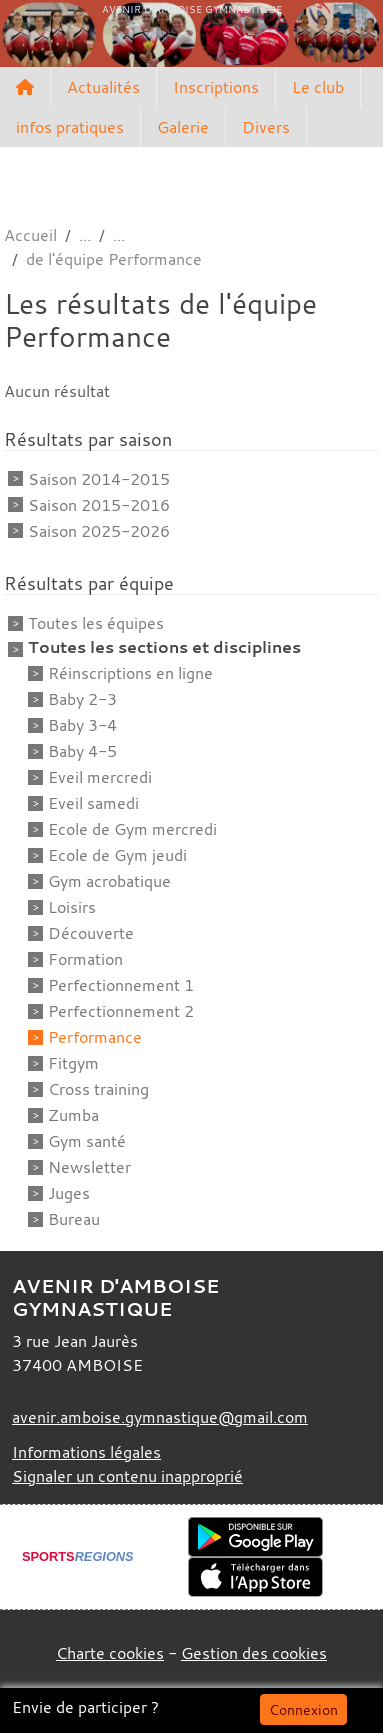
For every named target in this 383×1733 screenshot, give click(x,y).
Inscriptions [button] (216, 87)
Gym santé (87, 1141)
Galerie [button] (183, 127)
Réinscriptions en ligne (130, 673)
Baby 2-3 (82, 699)
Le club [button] (318, 87)
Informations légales (86, 1452)
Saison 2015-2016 (99, 505)
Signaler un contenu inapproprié (127, 1476)
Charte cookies (110, 1653)
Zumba (73, 1115)
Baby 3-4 (82, 725)
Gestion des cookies (254, 1653)
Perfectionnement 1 (121, 985)
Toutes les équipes (96, 623)
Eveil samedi (93, 803)
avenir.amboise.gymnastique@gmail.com (160, 1417)
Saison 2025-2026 (99, 531)
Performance (95, 1037)
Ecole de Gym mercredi (132, 829)
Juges (69, 1193)
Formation (85, 959)
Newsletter (89, 1167)
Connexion (303, 1709)
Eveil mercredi (100, 777)
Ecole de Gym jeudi (117, 855)
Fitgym (73, 1063)
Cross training (98, 1089)
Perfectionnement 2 (121, 1011)
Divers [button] (266, 127)
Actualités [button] (103, 87)
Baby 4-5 (82, 751)
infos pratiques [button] (70, 127)
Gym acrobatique (109, 881)
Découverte (91, 933)
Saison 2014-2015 (99, 479)
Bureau (74, 1219)
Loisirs (72, 907)
